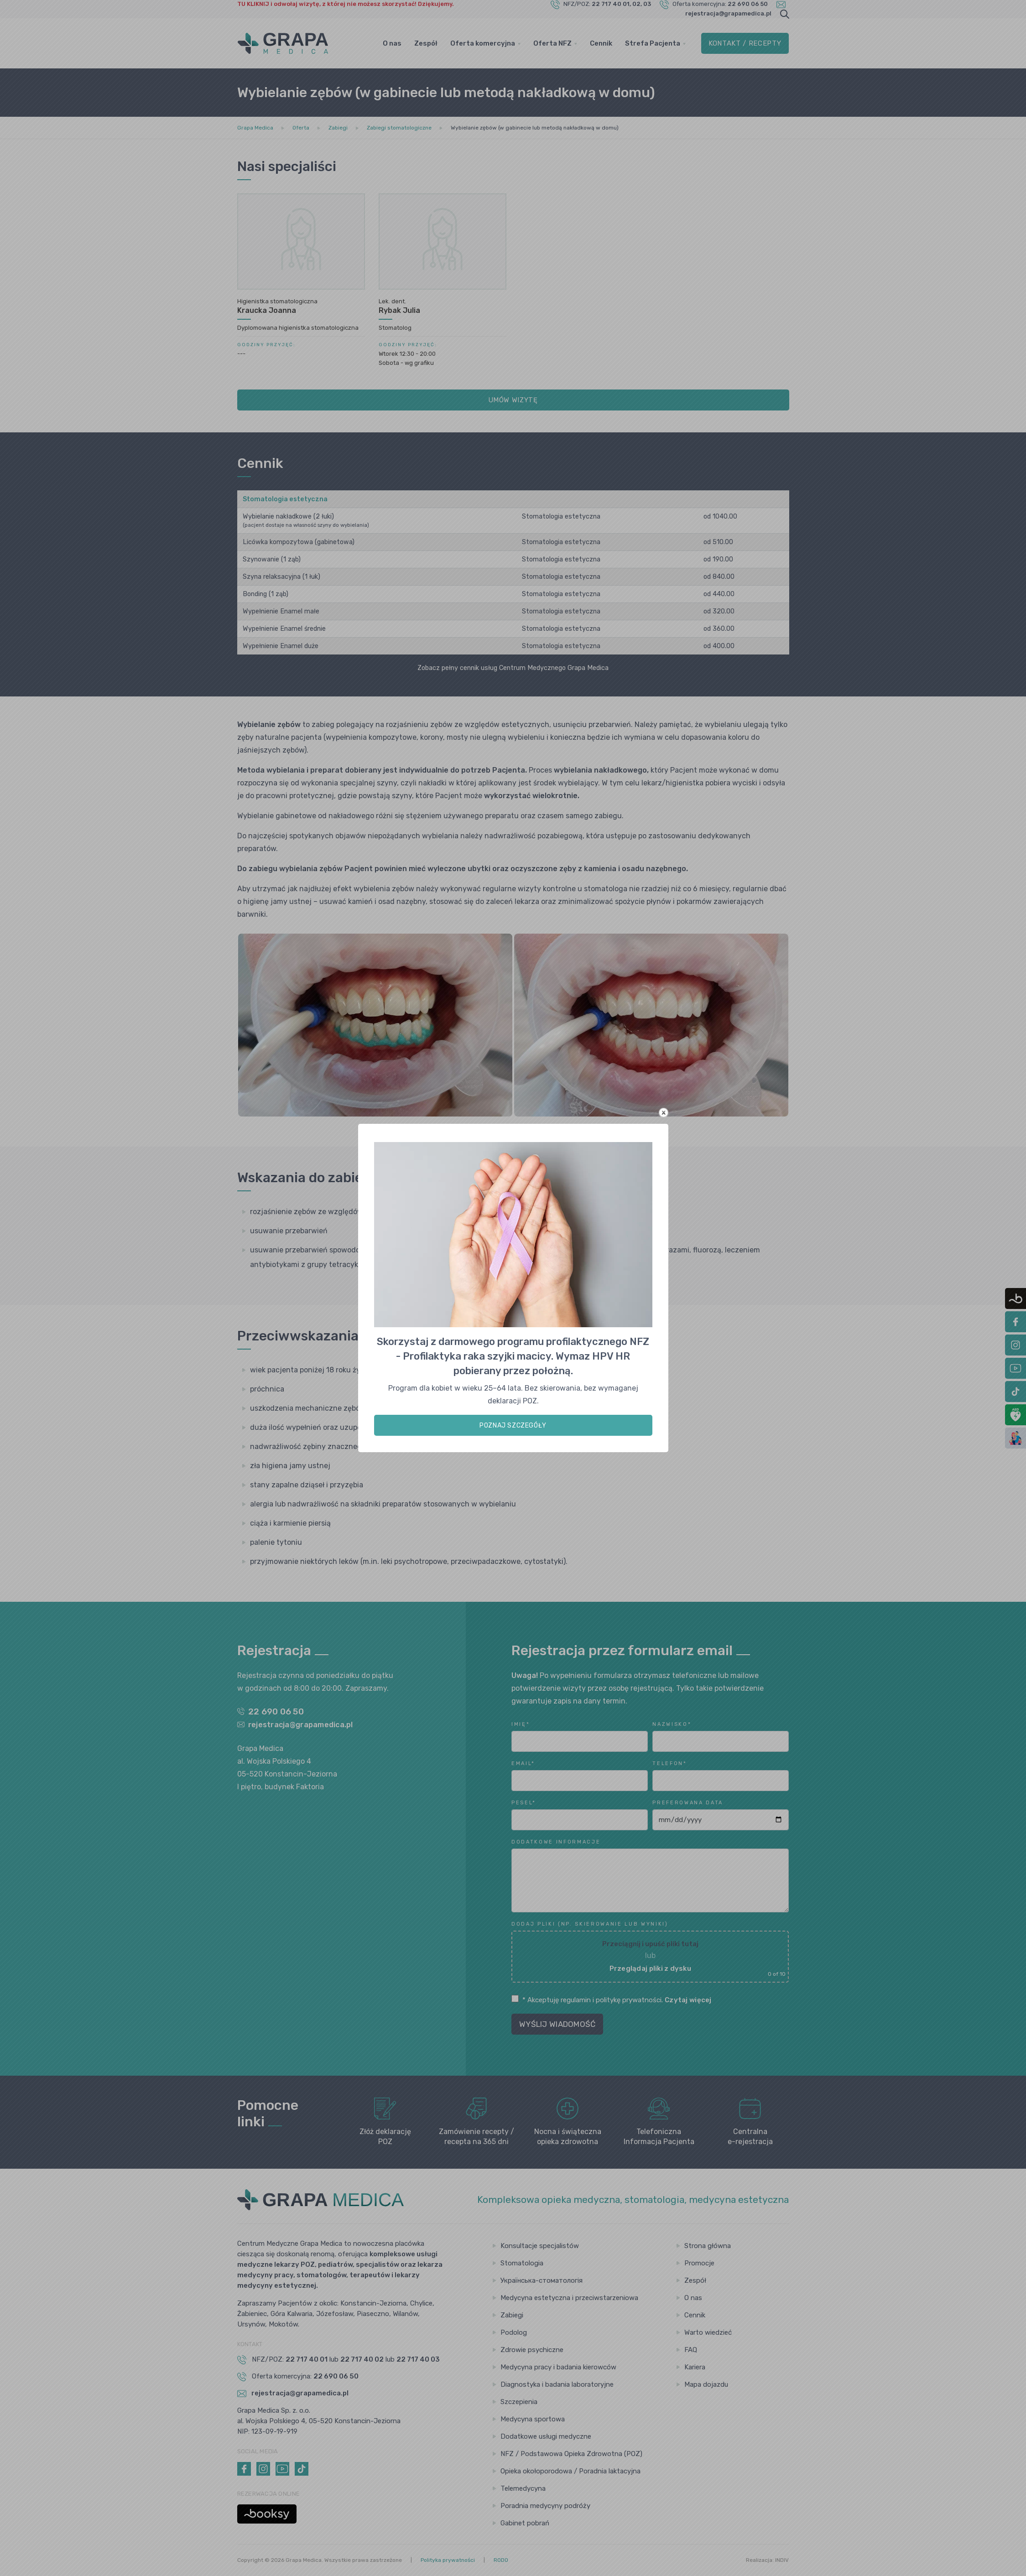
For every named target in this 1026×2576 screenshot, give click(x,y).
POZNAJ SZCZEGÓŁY (513, 1425)
